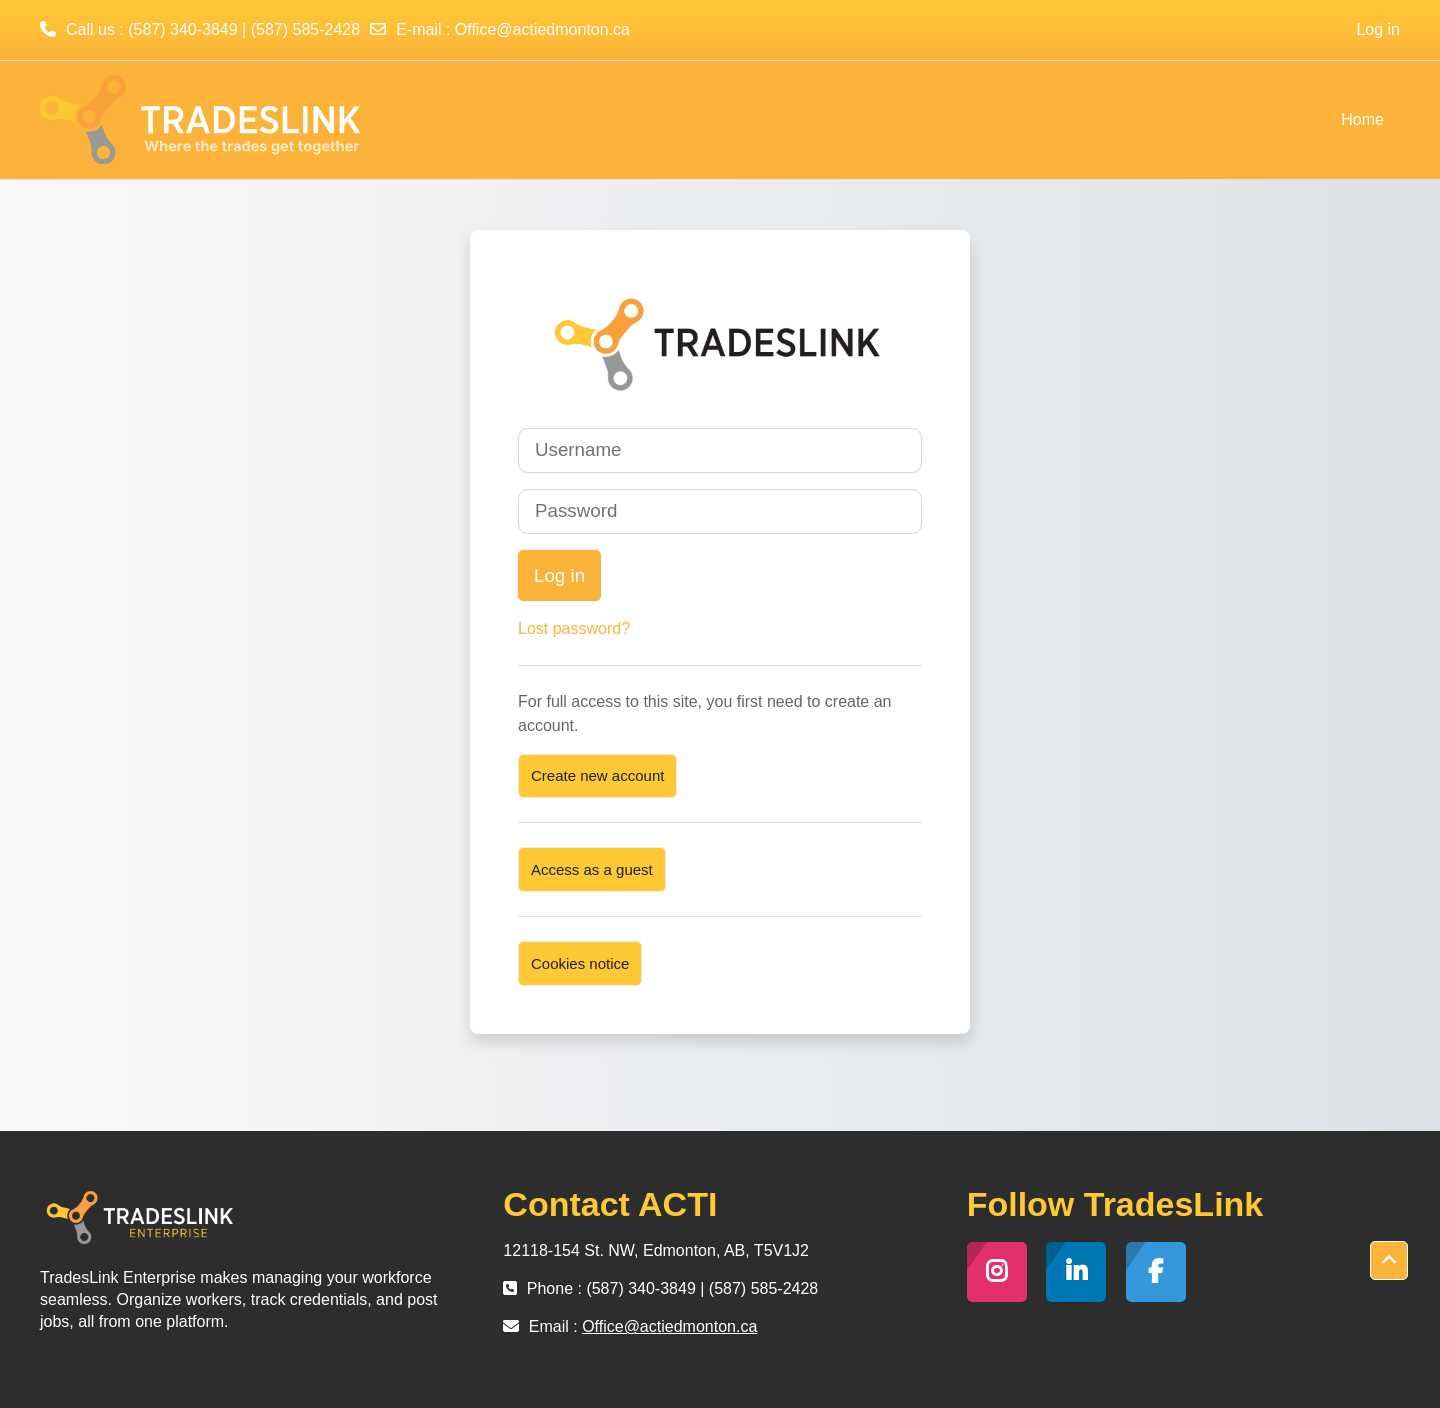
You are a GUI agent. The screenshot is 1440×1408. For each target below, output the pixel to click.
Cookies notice (580, 963)
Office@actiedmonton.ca (542, 29)
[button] (1389, 1261)
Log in (1378, 29)
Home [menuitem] (1362, 119)
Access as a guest (592, 869)
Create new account (597, 775)
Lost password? (574, 628)
